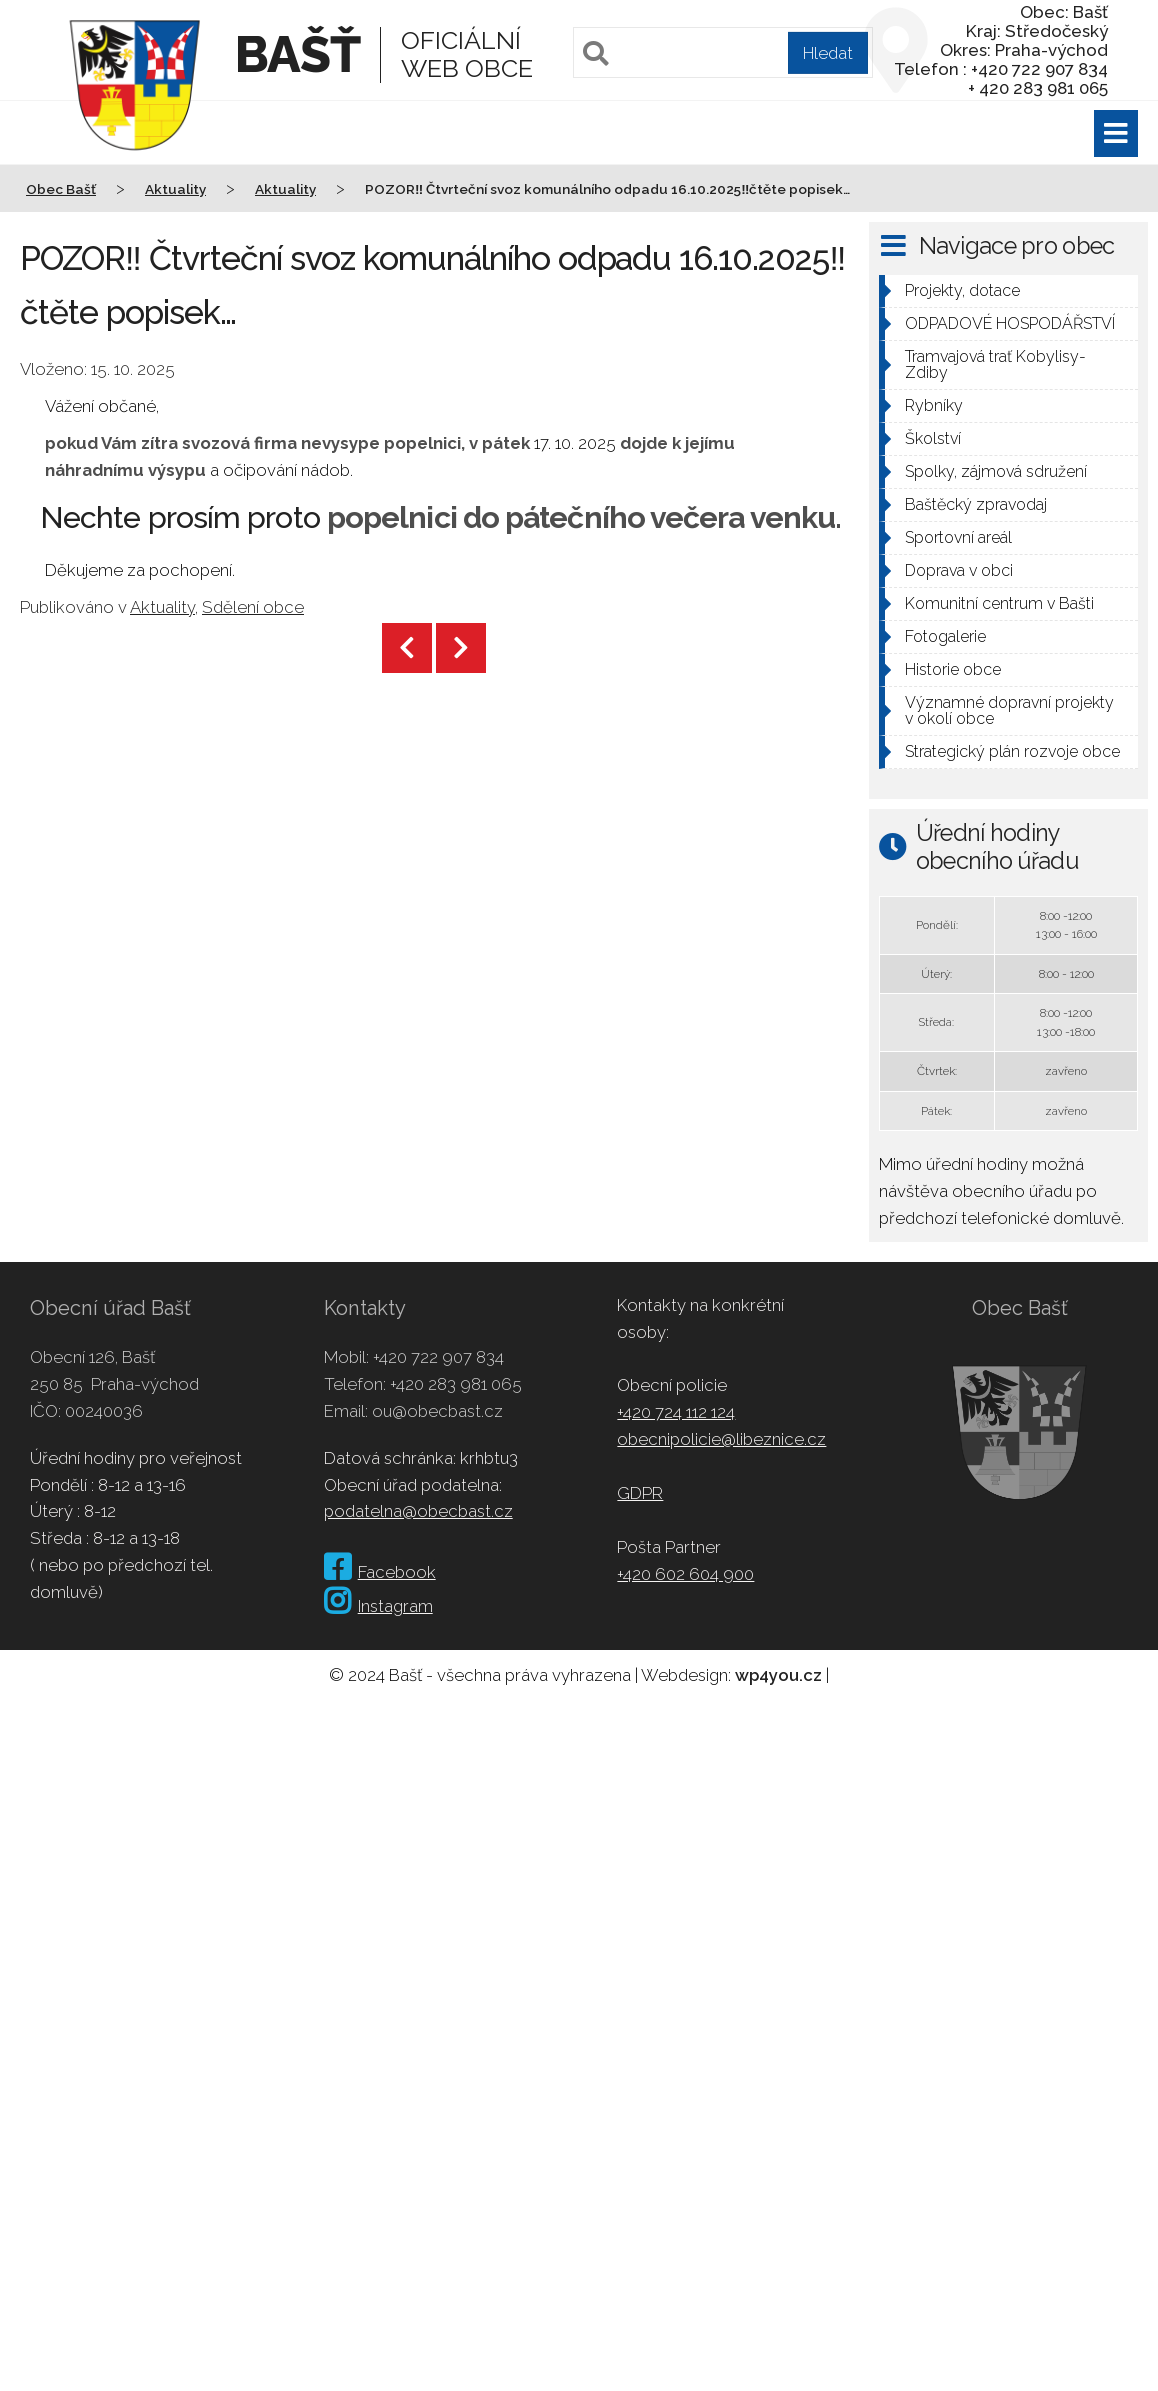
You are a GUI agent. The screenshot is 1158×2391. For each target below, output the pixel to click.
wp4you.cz (778, 1675)
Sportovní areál (958, 537)
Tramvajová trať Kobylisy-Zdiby (995, 364)
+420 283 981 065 (456, 1384)
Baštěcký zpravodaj (976, 504)
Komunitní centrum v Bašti (999, 603)
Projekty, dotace (962, 290)
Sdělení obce (253, 607)
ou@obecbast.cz (437, 1411)
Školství (933, 438)
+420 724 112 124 (676, 1412)
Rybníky (934, 405)
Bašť (297, 54)
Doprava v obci (959, 570)
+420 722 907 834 (438, 1357)
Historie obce (953, 669)
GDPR (640, 1493)
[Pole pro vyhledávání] (723, 52)
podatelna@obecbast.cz (418, 1511)
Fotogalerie (945, 636)
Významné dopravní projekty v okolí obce (1009, 710)
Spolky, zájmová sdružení (996, 471)
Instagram (378, 1606)
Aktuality (162, 607)
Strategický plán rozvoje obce (1012, 751)
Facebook (380, 1572)
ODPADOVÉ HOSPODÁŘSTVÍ (1010, 323)
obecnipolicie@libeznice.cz (721, 1439)
